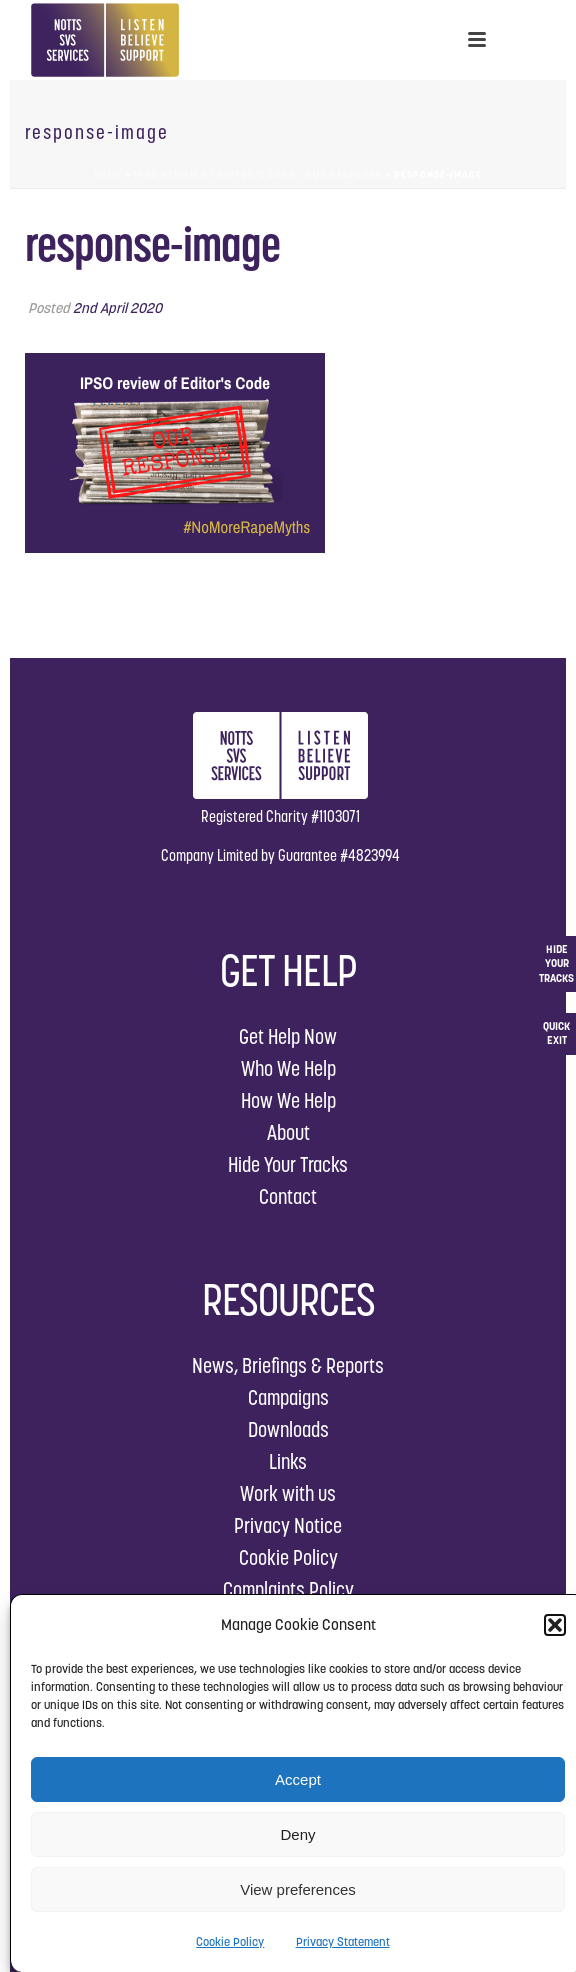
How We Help (288, 1100)
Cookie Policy (230, 1941)
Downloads (288, 1429)
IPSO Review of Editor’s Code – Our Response (258, 174)
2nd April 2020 (117, 308)
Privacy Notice (288, 1525)
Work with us (288, 1493)
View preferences (298, 1889)
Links (288, 1461)
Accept (298, 1779)
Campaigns (288, 1397)
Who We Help (288, 1068)
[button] (555, 1625)
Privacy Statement (343, 1941)
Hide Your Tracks (288, 1164)
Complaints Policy (288, 1589)
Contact (288, 1196)
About (288, 1132)
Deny (297, 1834)
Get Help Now (288, 1036)
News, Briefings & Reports (288, 1365)
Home (108, 174)
